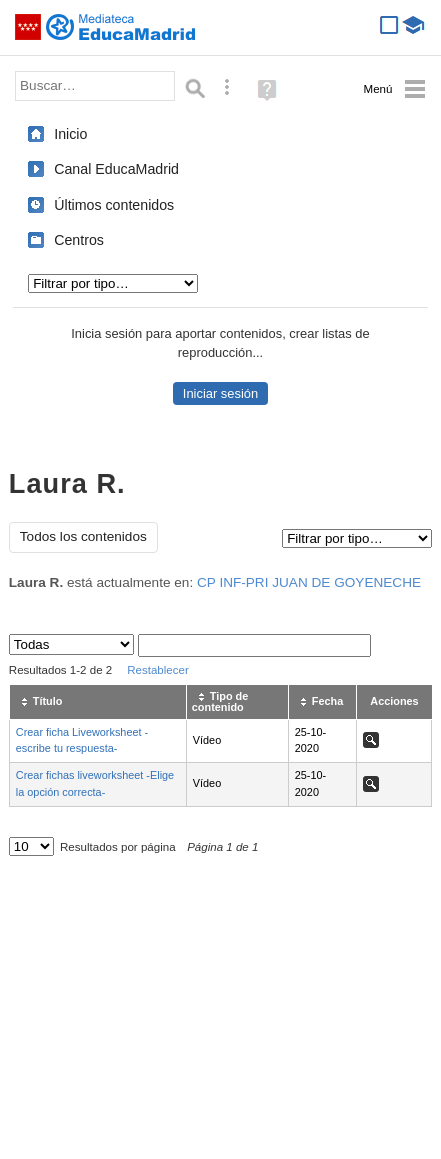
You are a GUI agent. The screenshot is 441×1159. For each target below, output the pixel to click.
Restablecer (158, 670)
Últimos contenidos (114, 205)
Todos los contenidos (83, 536)
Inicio (70, 134)
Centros (79, 240)
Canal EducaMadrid (116, 169)
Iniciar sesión (220, 393)
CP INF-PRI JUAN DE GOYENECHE (309, 582)
